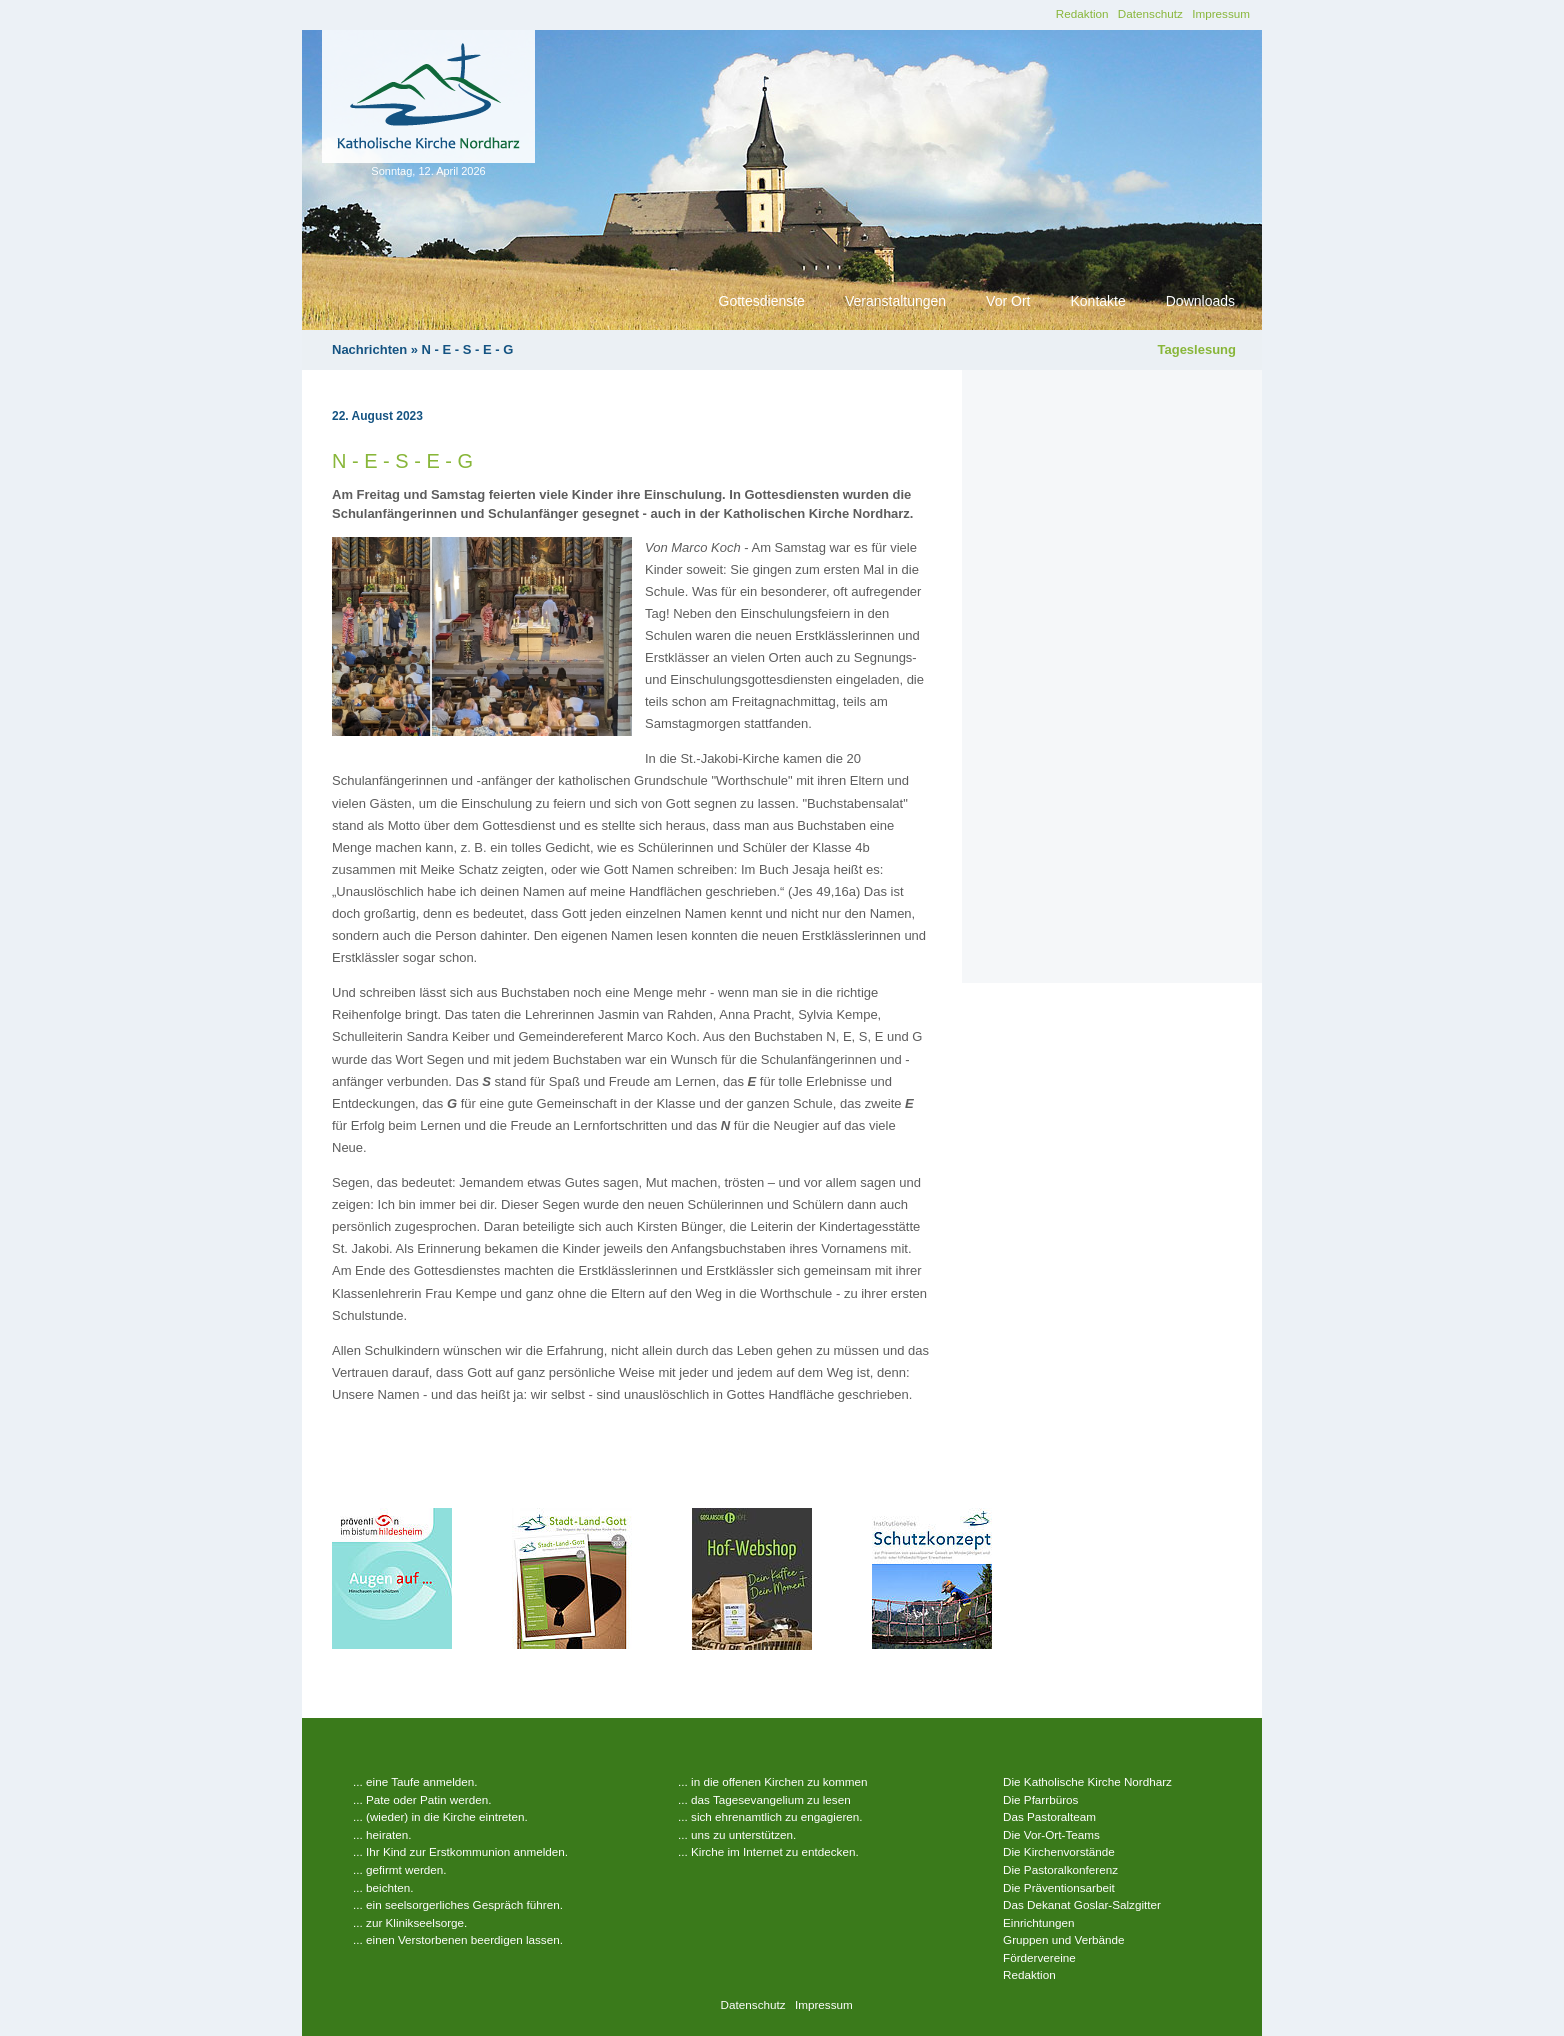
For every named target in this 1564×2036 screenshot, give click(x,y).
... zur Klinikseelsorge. (410, 1922)
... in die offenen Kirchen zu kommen (773, 1781)
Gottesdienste (762, 301)
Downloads (1200, 301)
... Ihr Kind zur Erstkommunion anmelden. (460, 1851)
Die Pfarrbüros (1040, 1799)
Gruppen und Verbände (1064, 1939)
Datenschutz (1150, 13)
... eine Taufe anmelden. (415, 1781)
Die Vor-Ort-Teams (1051, 1834)
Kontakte (1097, 301)
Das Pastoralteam (1049, 1816)
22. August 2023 (377, 416)
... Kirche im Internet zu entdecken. (768, 1851)
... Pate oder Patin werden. (422, 1799)
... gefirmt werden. (400, 1869)
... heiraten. (382, 1834)
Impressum (1221, 13)
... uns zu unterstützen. (737, 1834)
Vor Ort (1008, 301)
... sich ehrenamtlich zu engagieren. (770, 1816)
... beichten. (383, 1887)
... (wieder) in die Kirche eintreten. (440, 1816)
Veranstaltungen (895, 301)
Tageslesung (1196, 349)
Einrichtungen (1038, 1922)
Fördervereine (1039, 1957)
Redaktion (1082, 13)
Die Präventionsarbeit (1059, 1887)
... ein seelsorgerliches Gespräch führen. (458, 1904)
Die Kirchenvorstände (1059, 1851)
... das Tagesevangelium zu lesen (764, 1799)
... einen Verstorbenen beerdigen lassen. (458, 1939)
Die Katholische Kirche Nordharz (1087, 1781)
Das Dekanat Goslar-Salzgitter (1082, 1904)
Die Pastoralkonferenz (1060, 1869)
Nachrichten (369, 349)
